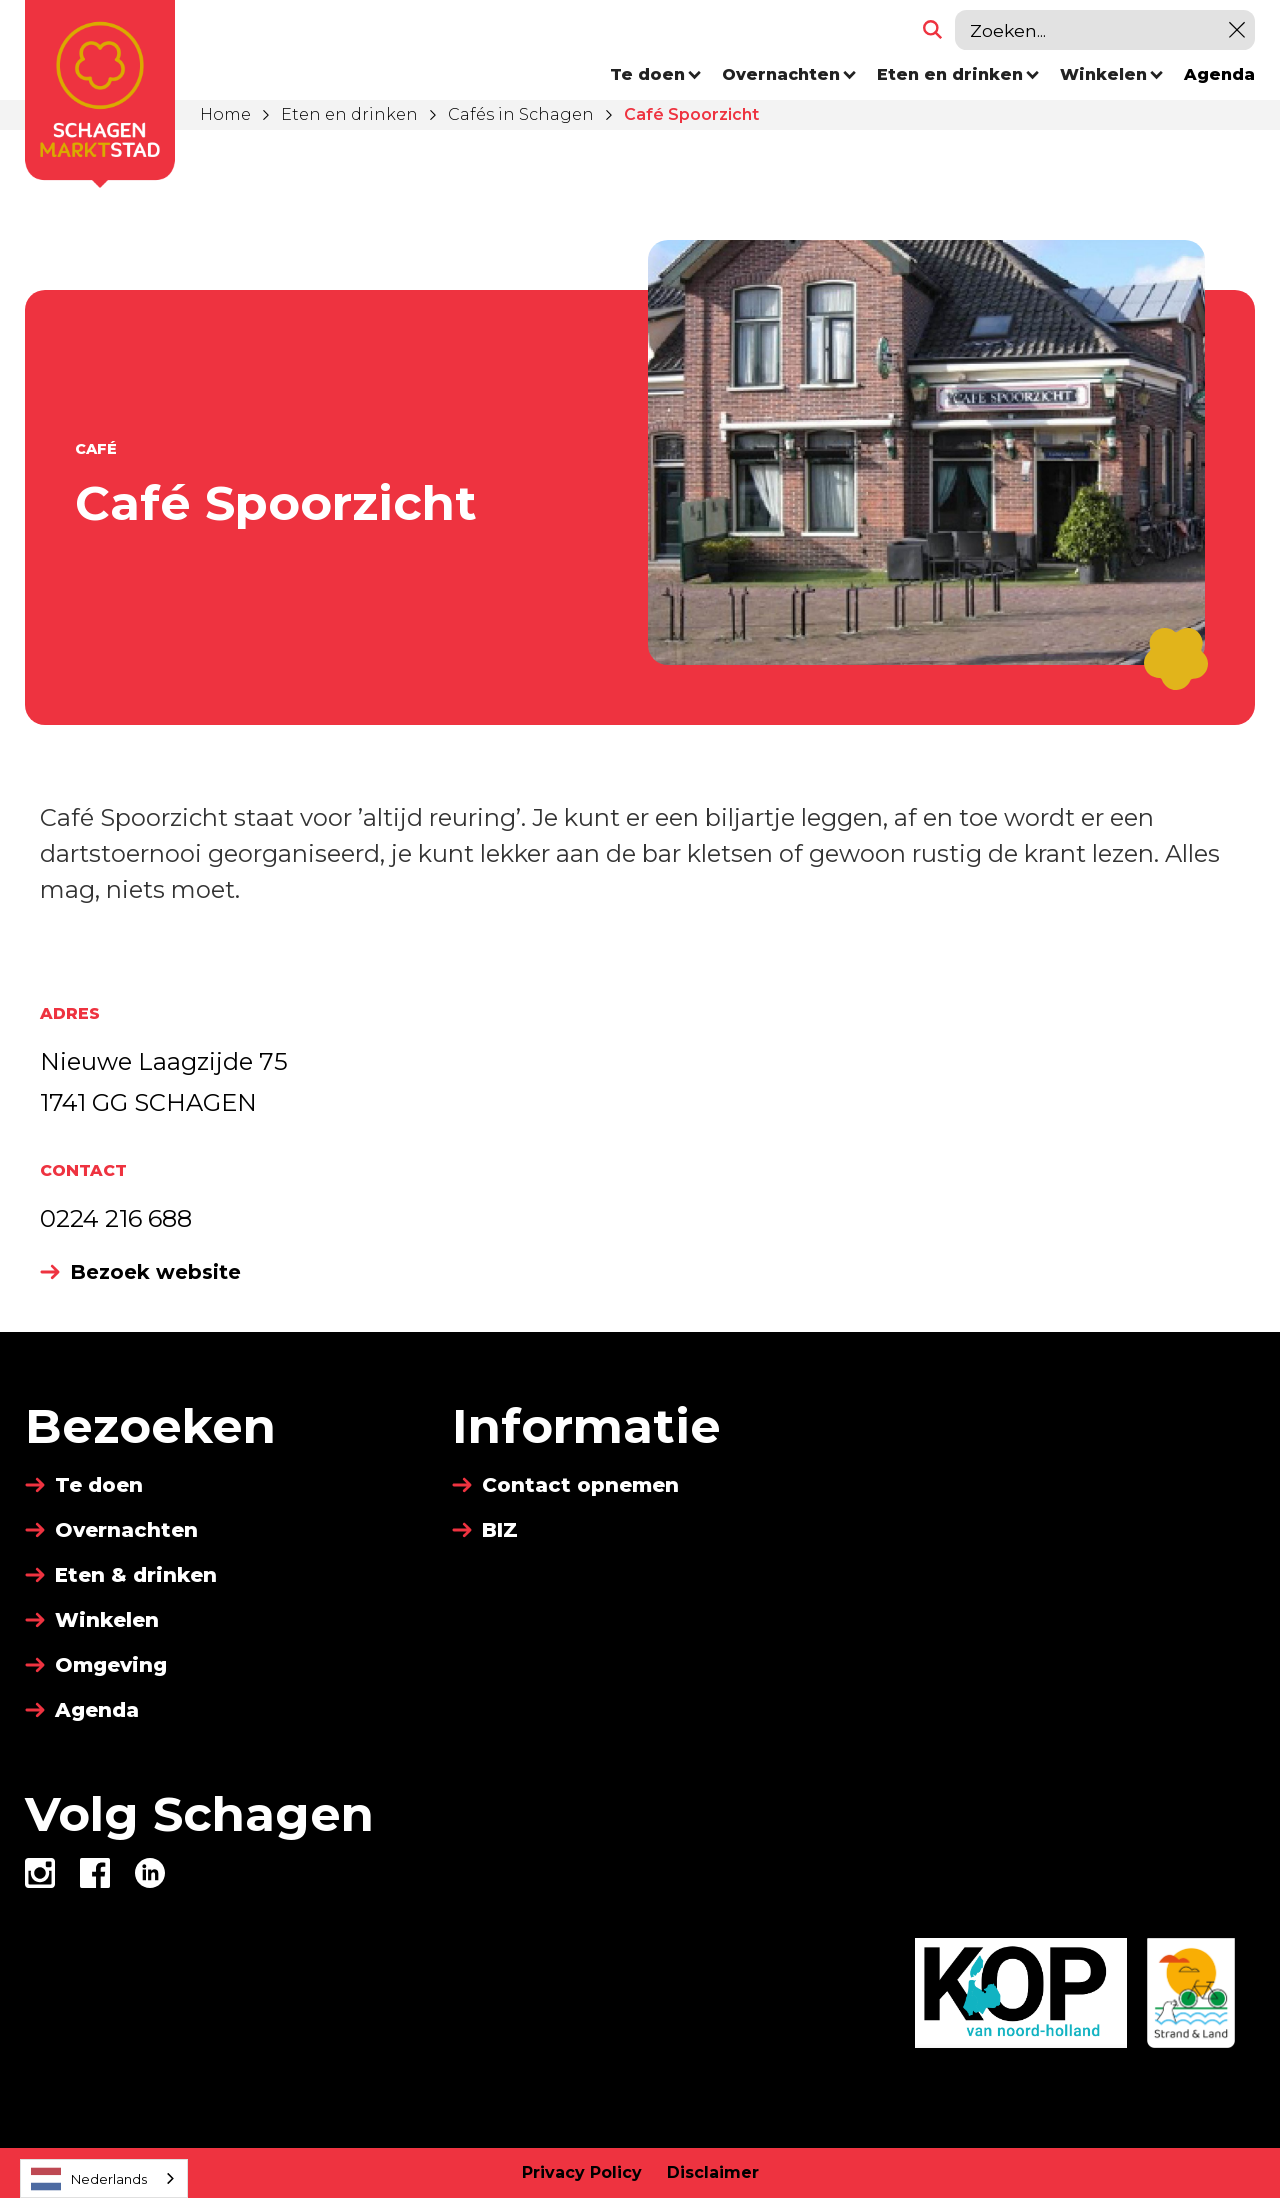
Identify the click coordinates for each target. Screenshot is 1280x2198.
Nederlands (89, 2179)
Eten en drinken (349, 114)
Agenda (1219, 74)
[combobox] (104, 2178)
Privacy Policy (582, 2172)
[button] (656, 75)
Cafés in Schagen (521, 114)
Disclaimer (713, 2172)
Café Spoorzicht (691, 114)
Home (225, 114)
